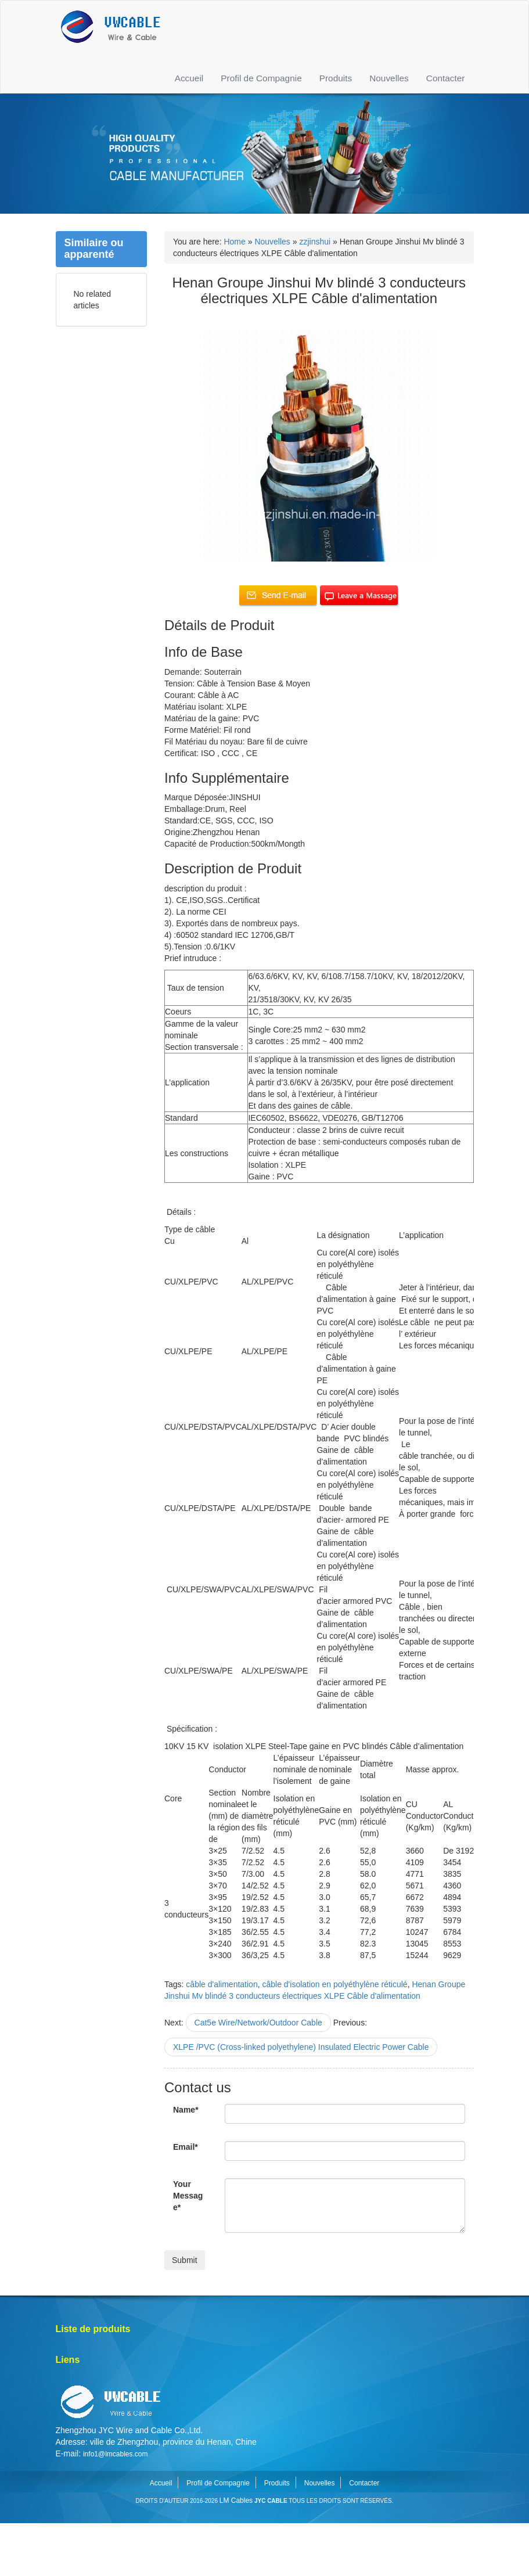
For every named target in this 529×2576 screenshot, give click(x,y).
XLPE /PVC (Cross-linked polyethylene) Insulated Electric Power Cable (301, 2047)
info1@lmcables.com (115, 2454)
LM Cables (236, 2500)
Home (234, 241)
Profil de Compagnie (261, 78)
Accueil (189, 78)
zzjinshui (314, 241)
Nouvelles (389, 78)
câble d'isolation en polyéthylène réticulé (334, 1984)
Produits (335, 78)
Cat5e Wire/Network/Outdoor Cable (258, 2022)
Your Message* (188, 2195)
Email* (185, 2147)
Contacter (445, 78)
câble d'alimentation (221, 1984)
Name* (186, 2109)
